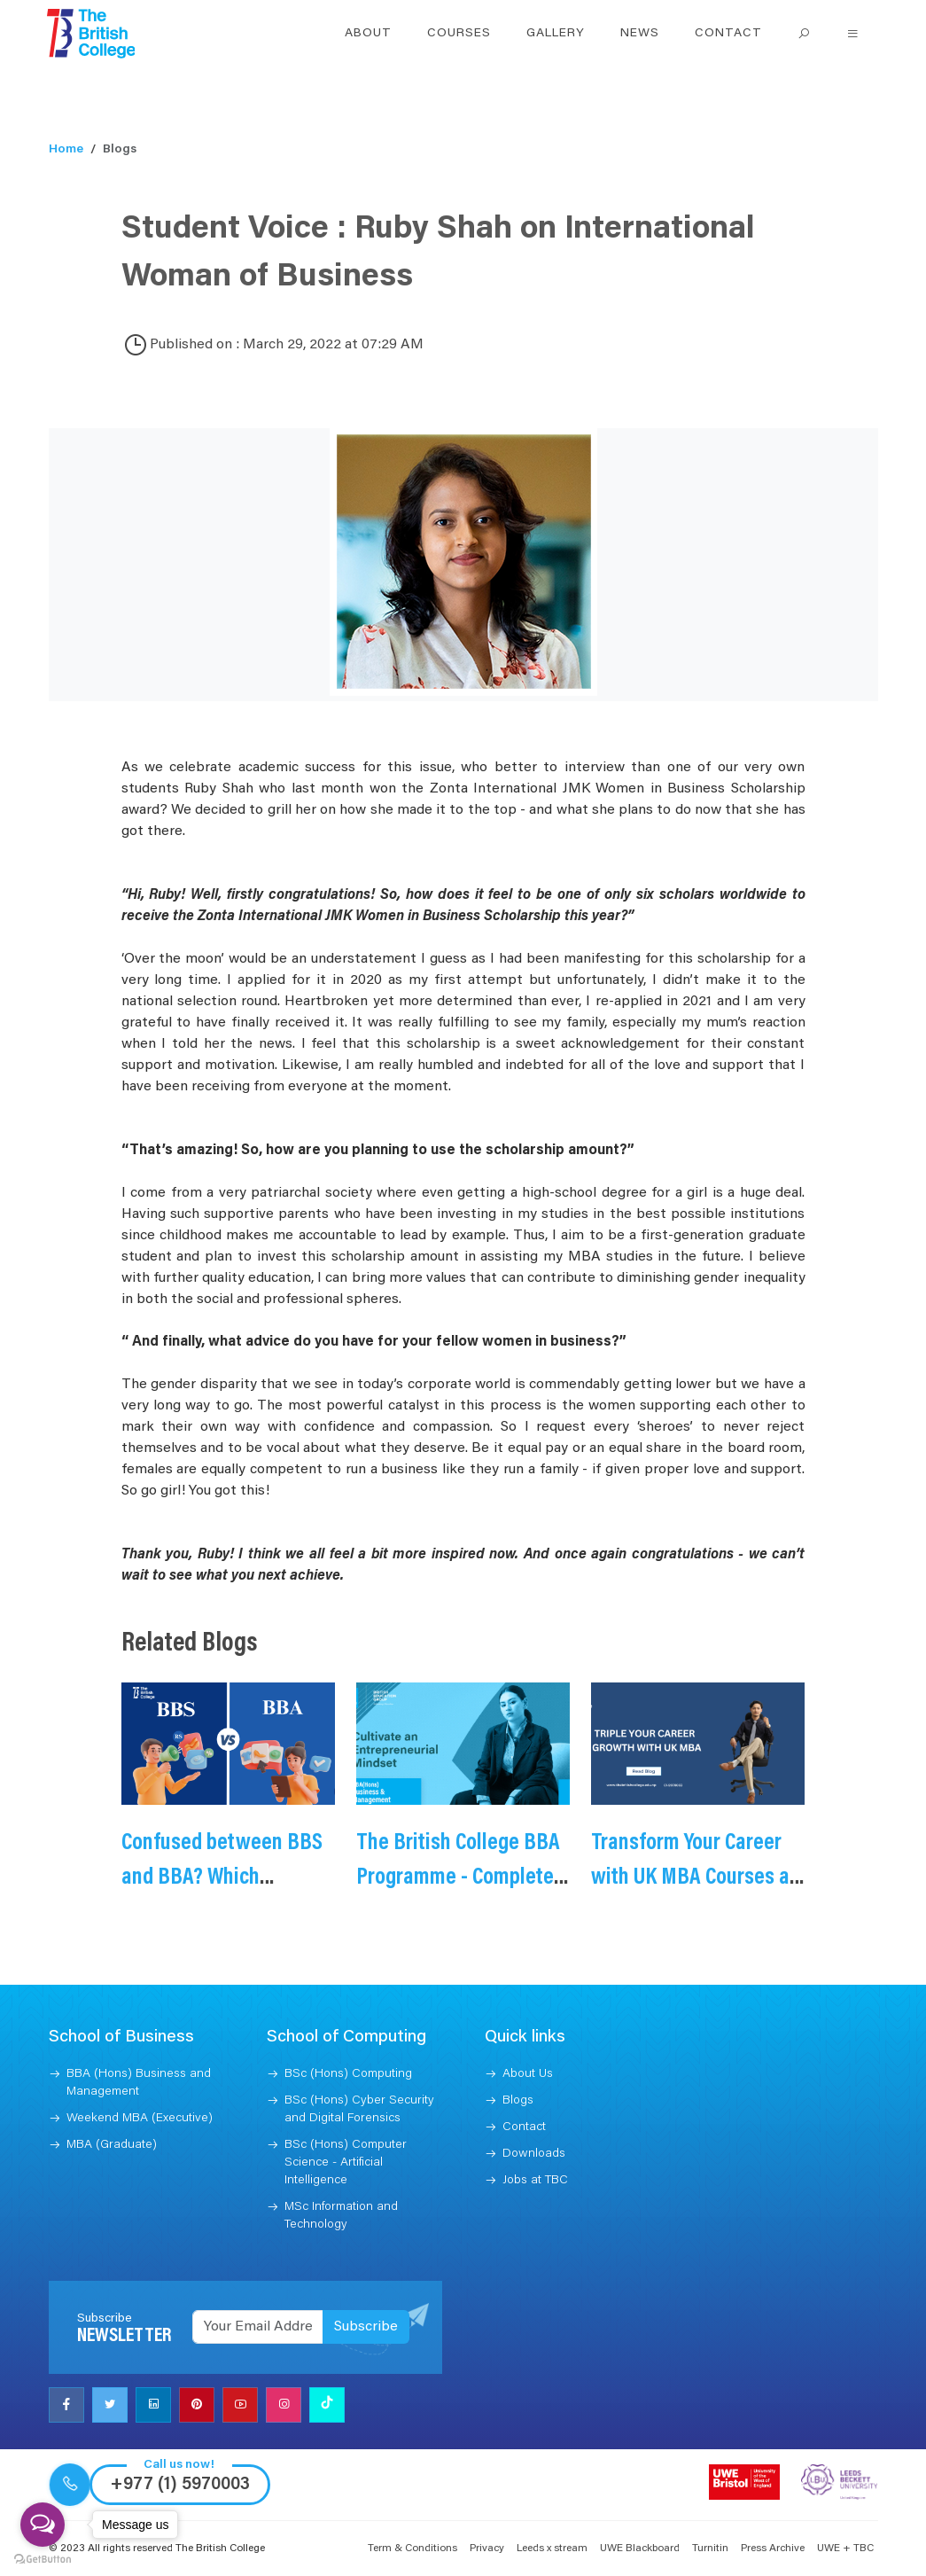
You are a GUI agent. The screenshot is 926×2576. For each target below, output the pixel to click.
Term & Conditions (412, 2548)
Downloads (533, 2154)
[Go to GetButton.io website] (42, 2558)
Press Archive (773, 2548)
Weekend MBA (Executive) (139, 2118)
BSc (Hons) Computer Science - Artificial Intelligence (345, 2163)
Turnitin (710, 2548)
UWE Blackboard (640, 2548)
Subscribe (366, 2327)
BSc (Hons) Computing (348, 2074)
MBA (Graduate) (111, 2145)
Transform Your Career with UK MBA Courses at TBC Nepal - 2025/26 (694, 1878)
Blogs (517, 2101)
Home (66, 150)
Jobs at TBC (535, 2180)
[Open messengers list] (42, 2524)
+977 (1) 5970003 (180, 2485)
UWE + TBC (845, 2548)
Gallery (555, 33)
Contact (728, 33)
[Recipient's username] (257, 2327)
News (639, 33)
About (368, 33)
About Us (527, 2074)
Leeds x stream (552, 2548)
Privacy (487, 2548)
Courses (459, 33)
